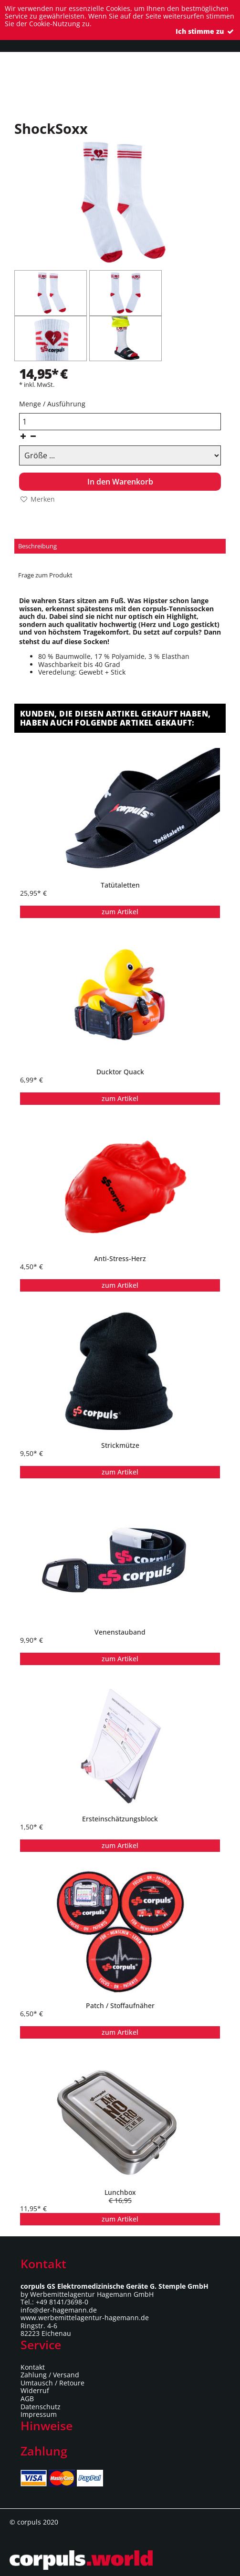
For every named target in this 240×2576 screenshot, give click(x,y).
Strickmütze (120, 1445)
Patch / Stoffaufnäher (120, 2006)
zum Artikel (120, 911)
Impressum (39, 2414)
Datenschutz (41, 2406)
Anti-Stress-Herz (120, 1259)
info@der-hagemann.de (59, 2309)
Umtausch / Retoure (52, 2382)
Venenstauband (120, 1632)
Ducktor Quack (120, 1072)
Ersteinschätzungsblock (120, 1819)
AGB (27, 2398)
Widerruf (35, 2390)
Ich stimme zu (205, 31)
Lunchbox (120, 2192)
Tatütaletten (120, 885)
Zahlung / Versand (50, 2374)
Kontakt (33, 2367)
